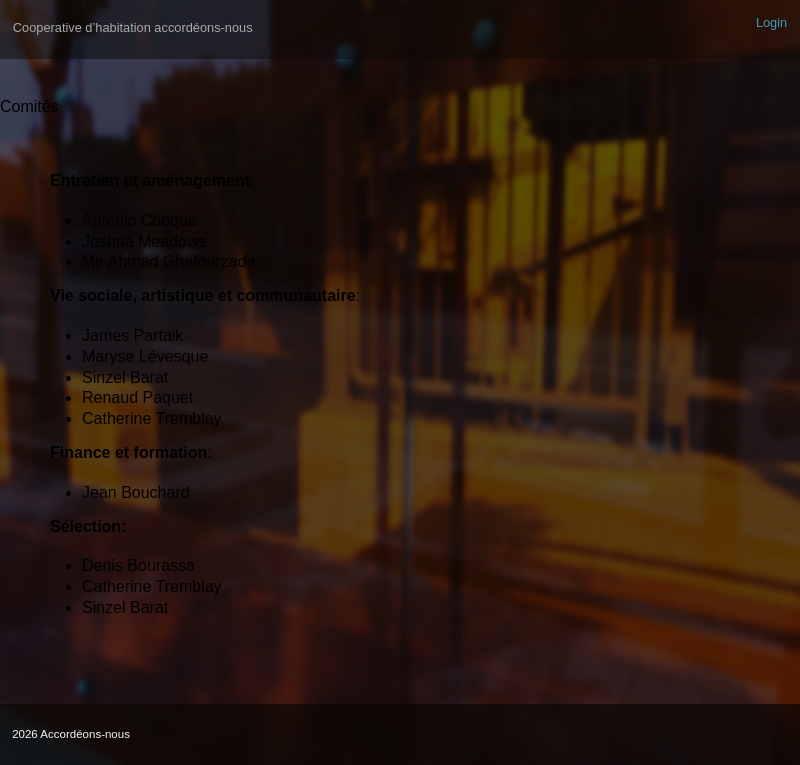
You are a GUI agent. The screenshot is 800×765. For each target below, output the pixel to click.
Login (771, 22)
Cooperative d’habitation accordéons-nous (133, 27)
